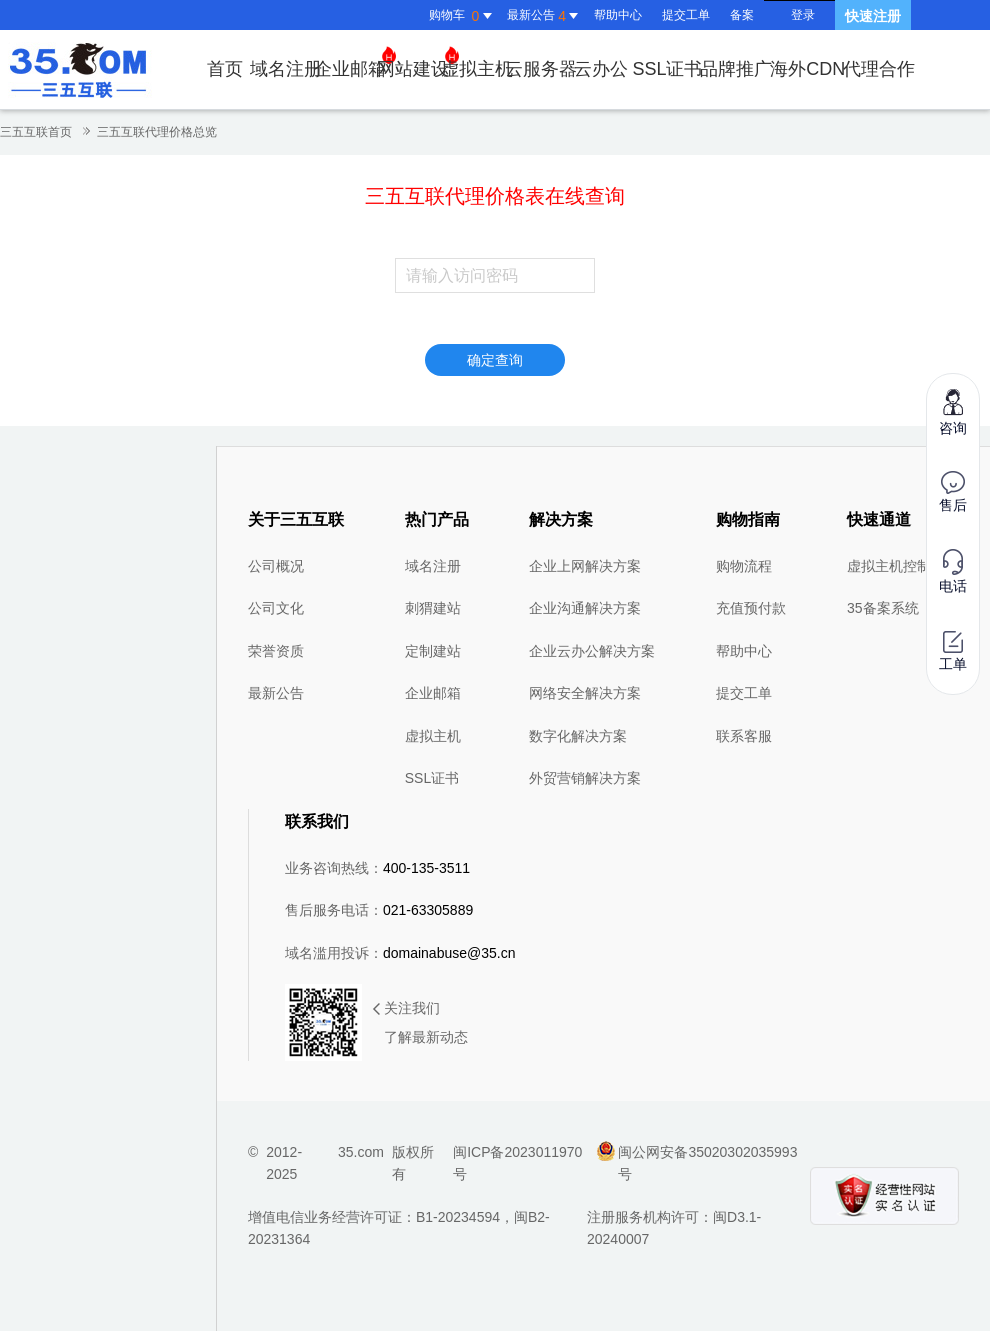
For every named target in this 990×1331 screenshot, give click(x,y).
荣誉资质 (276, 651)
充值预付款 (751, 608)
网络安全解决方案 (585, 693)
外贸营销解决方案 (585, 778)
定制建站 (433, 651)
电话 (953, 571)
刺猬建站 (433, 608)
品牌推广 (736, 69)
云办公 (601, 69)
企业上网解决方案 (585, 566)
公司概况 (276, 566)
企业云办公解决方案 (592, 651)
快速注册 (873, 16)
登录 (803, 15)
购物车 (463, 16)
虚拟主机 (477, 69)
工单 (953, 651)
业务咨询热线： (377, 868)
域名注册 (286, 69)
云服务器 (541, 69)
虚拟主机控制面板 (903, 566)
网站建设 (418, 62)
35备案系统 (883, 608)
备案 (742, 15)
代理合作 (879, 69)
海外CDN (807, 69)
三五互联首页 (36, 132)
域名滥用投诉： (400, 953)
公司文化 (276, 608)
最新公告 (276, 693)
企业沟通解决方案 (585, 608)
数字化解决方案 (578, 736)
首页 (225, 69)
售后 (953, 492)
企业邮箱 (355, 62)
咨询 (953, 411)
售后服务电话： (379, 910)
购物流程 (744, 566)
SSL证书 (667, 69)
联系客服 (744, 736)
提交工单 (686, 15)
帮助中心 (618, 15)
